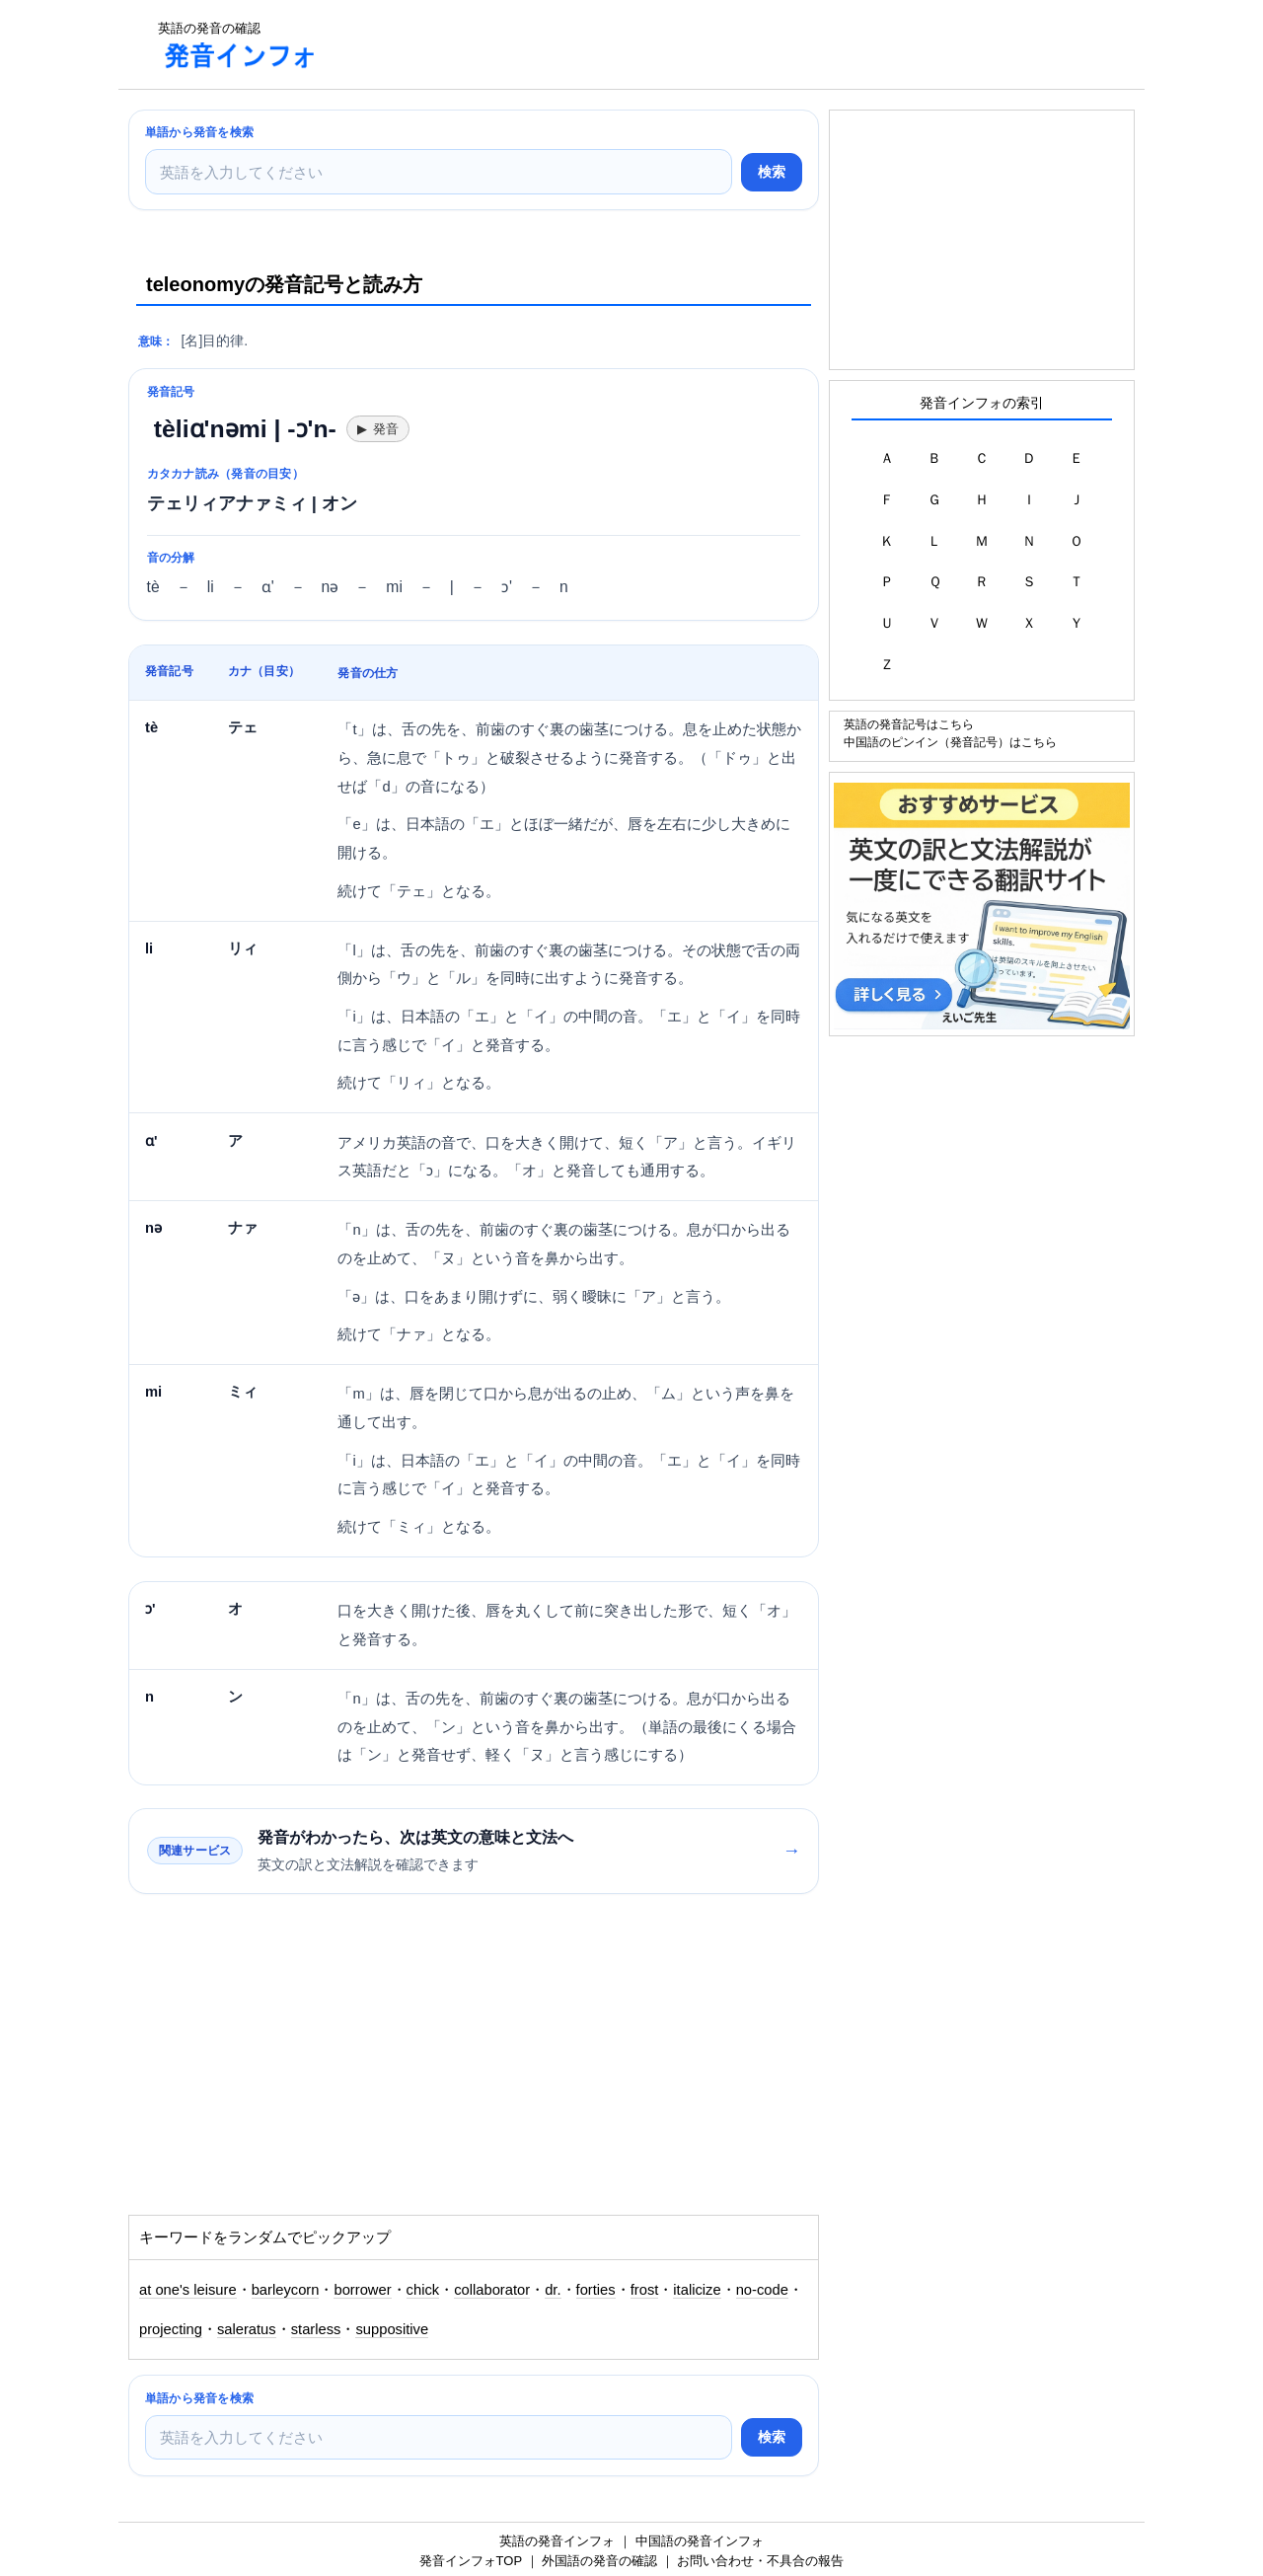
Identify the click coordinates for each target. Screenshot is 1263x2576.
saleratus (246, 2329)
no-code (762, 2290)
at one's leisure (188, 2290)
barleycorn (286, 2290)
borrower (362, 2290)
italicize (696, 2290)
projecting (170, 2329)
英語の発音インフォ (557, 2541)
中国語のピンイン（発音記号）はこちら (950, 741)
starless (316, 2329)
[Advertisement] (694, 44)
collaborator (492, 2290)
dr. (552, 2290)
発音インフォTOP (470, 2560)
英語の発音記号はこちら (909, 724)
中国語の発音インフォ (699, 2541)
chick (423, 2290)
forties (596, 2290)
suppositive (391, 2329)
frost (645, 2290)
